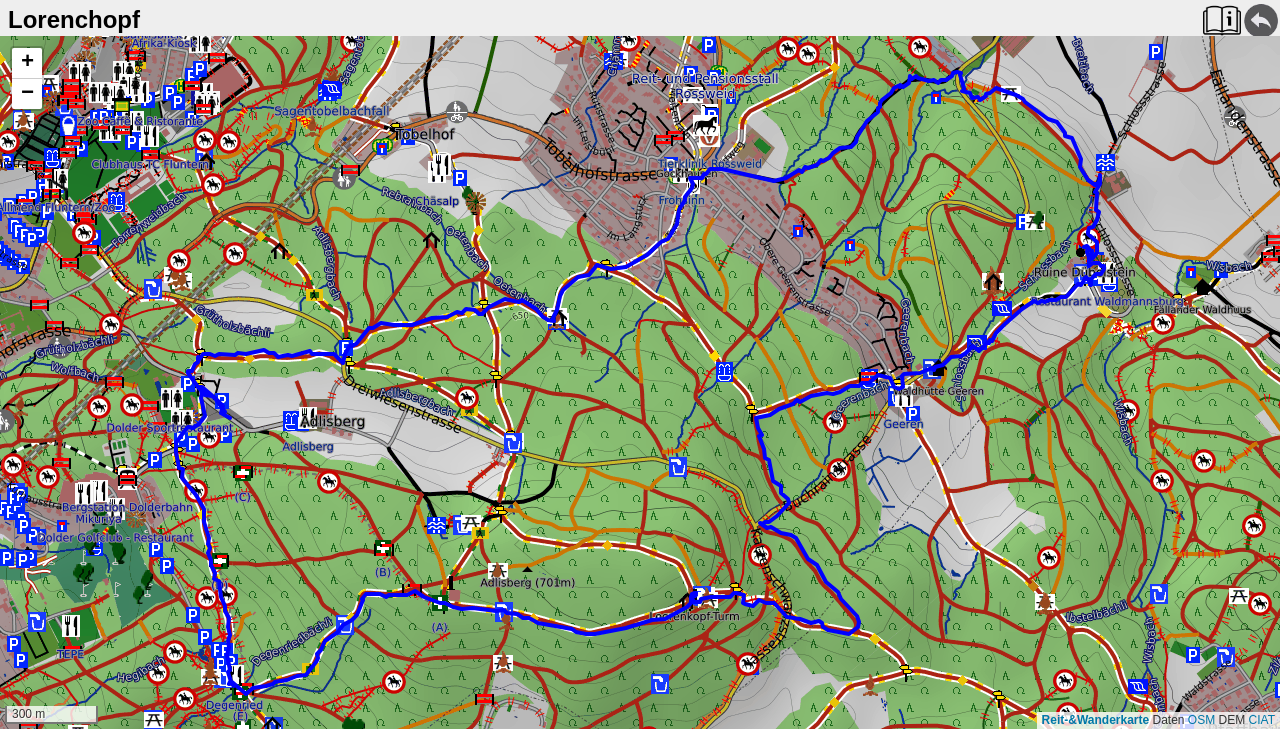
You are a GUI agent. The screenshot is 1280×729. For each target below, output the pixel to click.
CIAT (1262, 720)
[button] (27, 63)
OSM (1201, 720)
